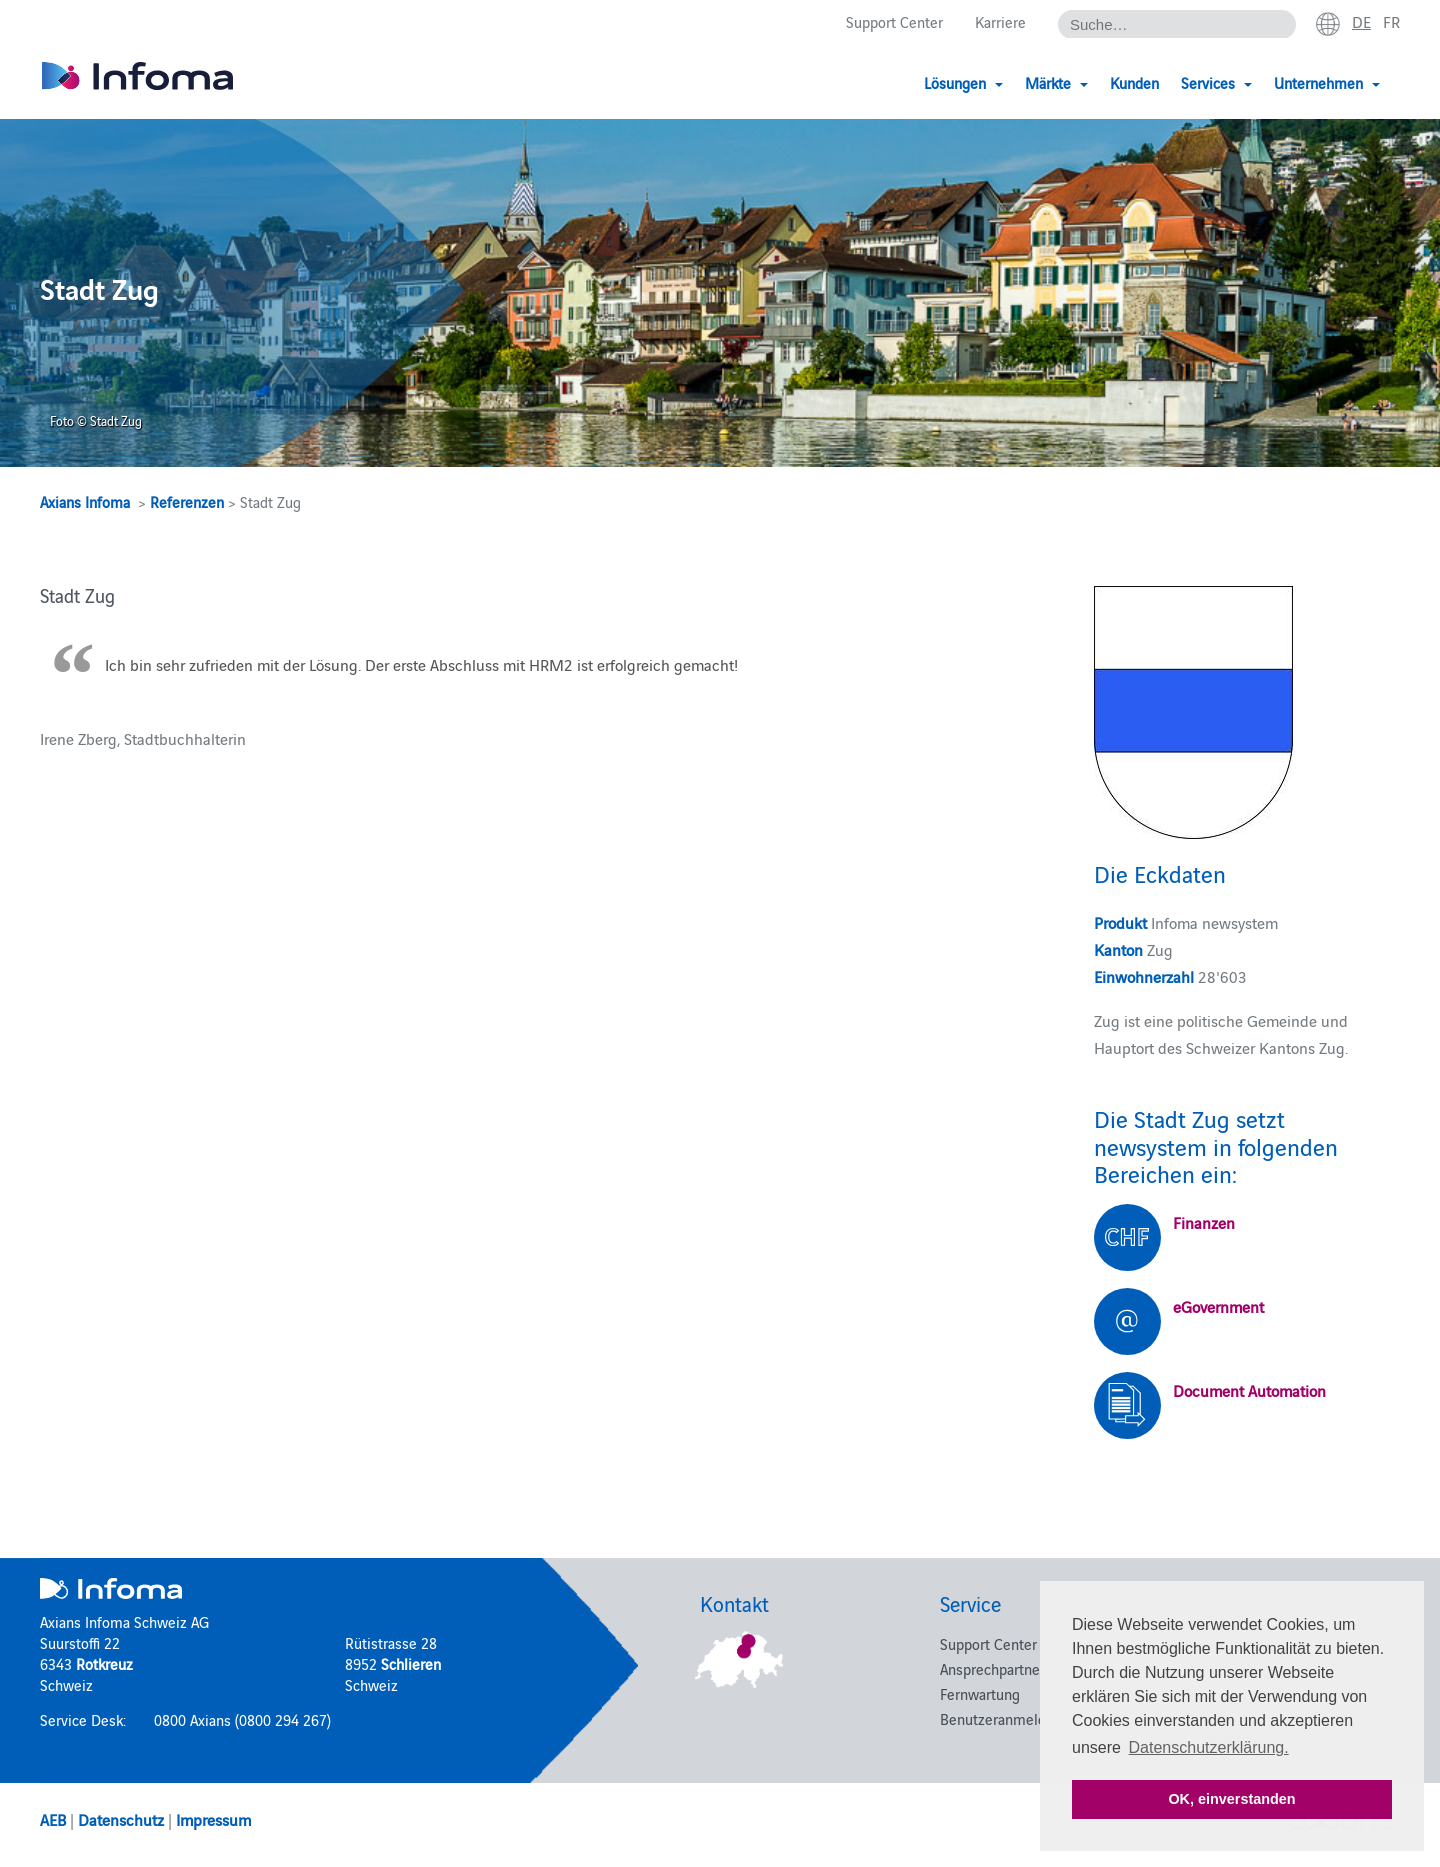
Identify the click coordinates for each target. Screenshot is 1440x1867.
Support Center (894, 21)
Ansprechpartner (992, 1668)
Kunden (1134, 82)
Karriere (1000, 21)
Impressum (213, 1819)
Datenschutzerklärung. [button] (1209, 1747)
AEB (53, 1819)
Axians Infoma (85, 501)
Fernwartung (980, 1693)
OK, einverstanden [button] (1231, 1799)
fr (1391, 21)
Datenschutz (121, 1819)
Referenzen (187, 501)
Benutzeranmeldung (1005, 1718)
